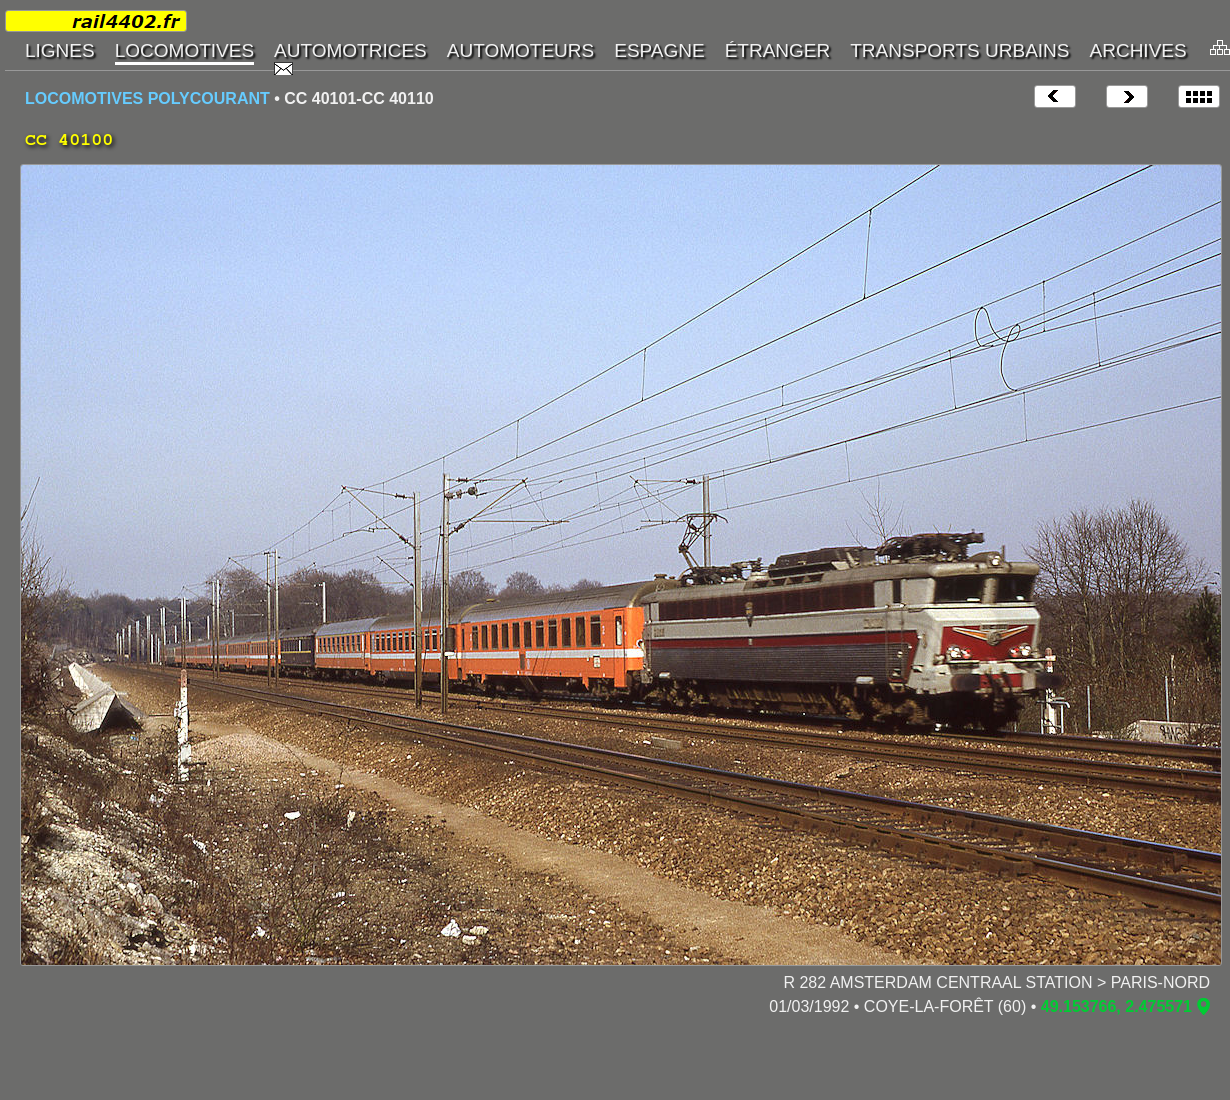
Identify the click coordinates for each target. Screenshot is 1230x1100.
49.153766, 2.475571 (1116, 1006)
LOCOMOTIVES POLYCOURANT (147, 98)
